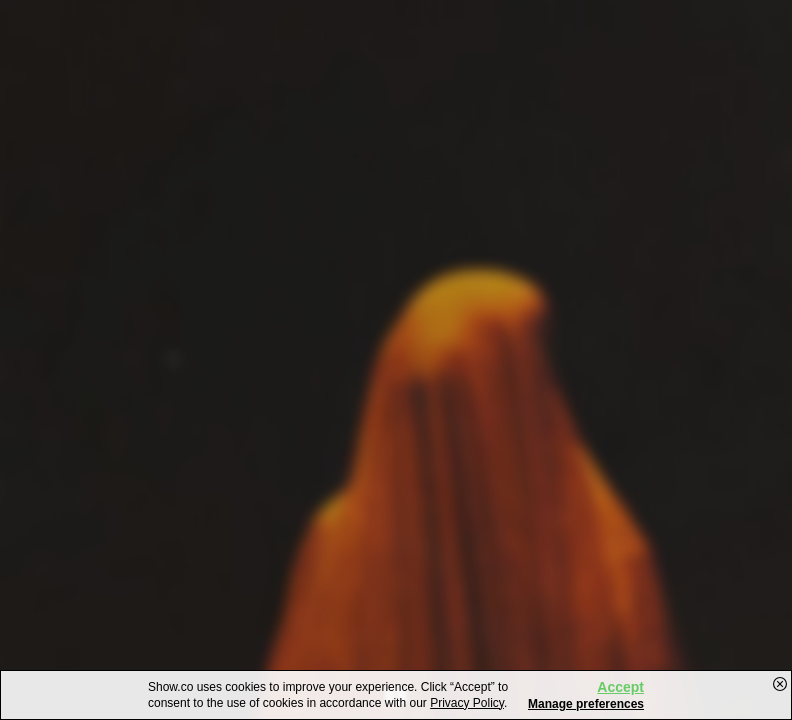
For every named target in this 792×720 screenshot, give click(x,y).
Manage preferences (586, 704)
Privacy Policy (467, 703)
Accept (620, 687)
